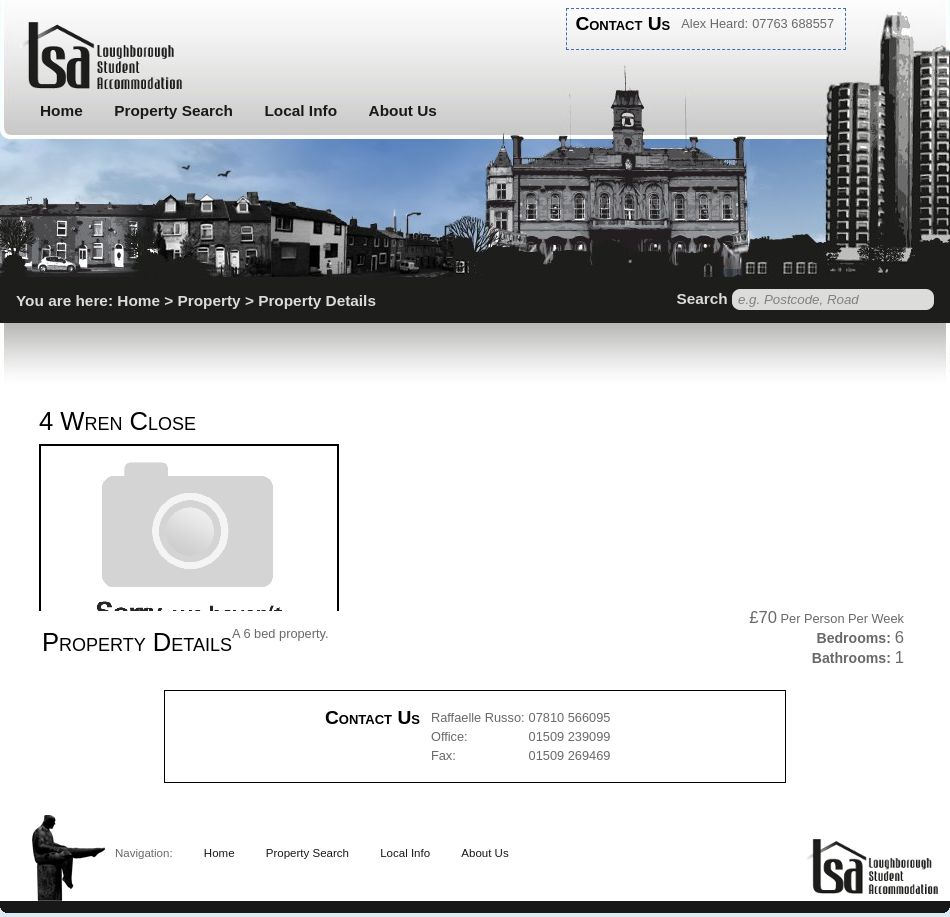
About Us (403, 110)
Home (61, 110)
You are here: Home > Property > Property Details (196, 300)
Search (701, 298)
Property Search (173, 110)
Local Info (300, 110)
